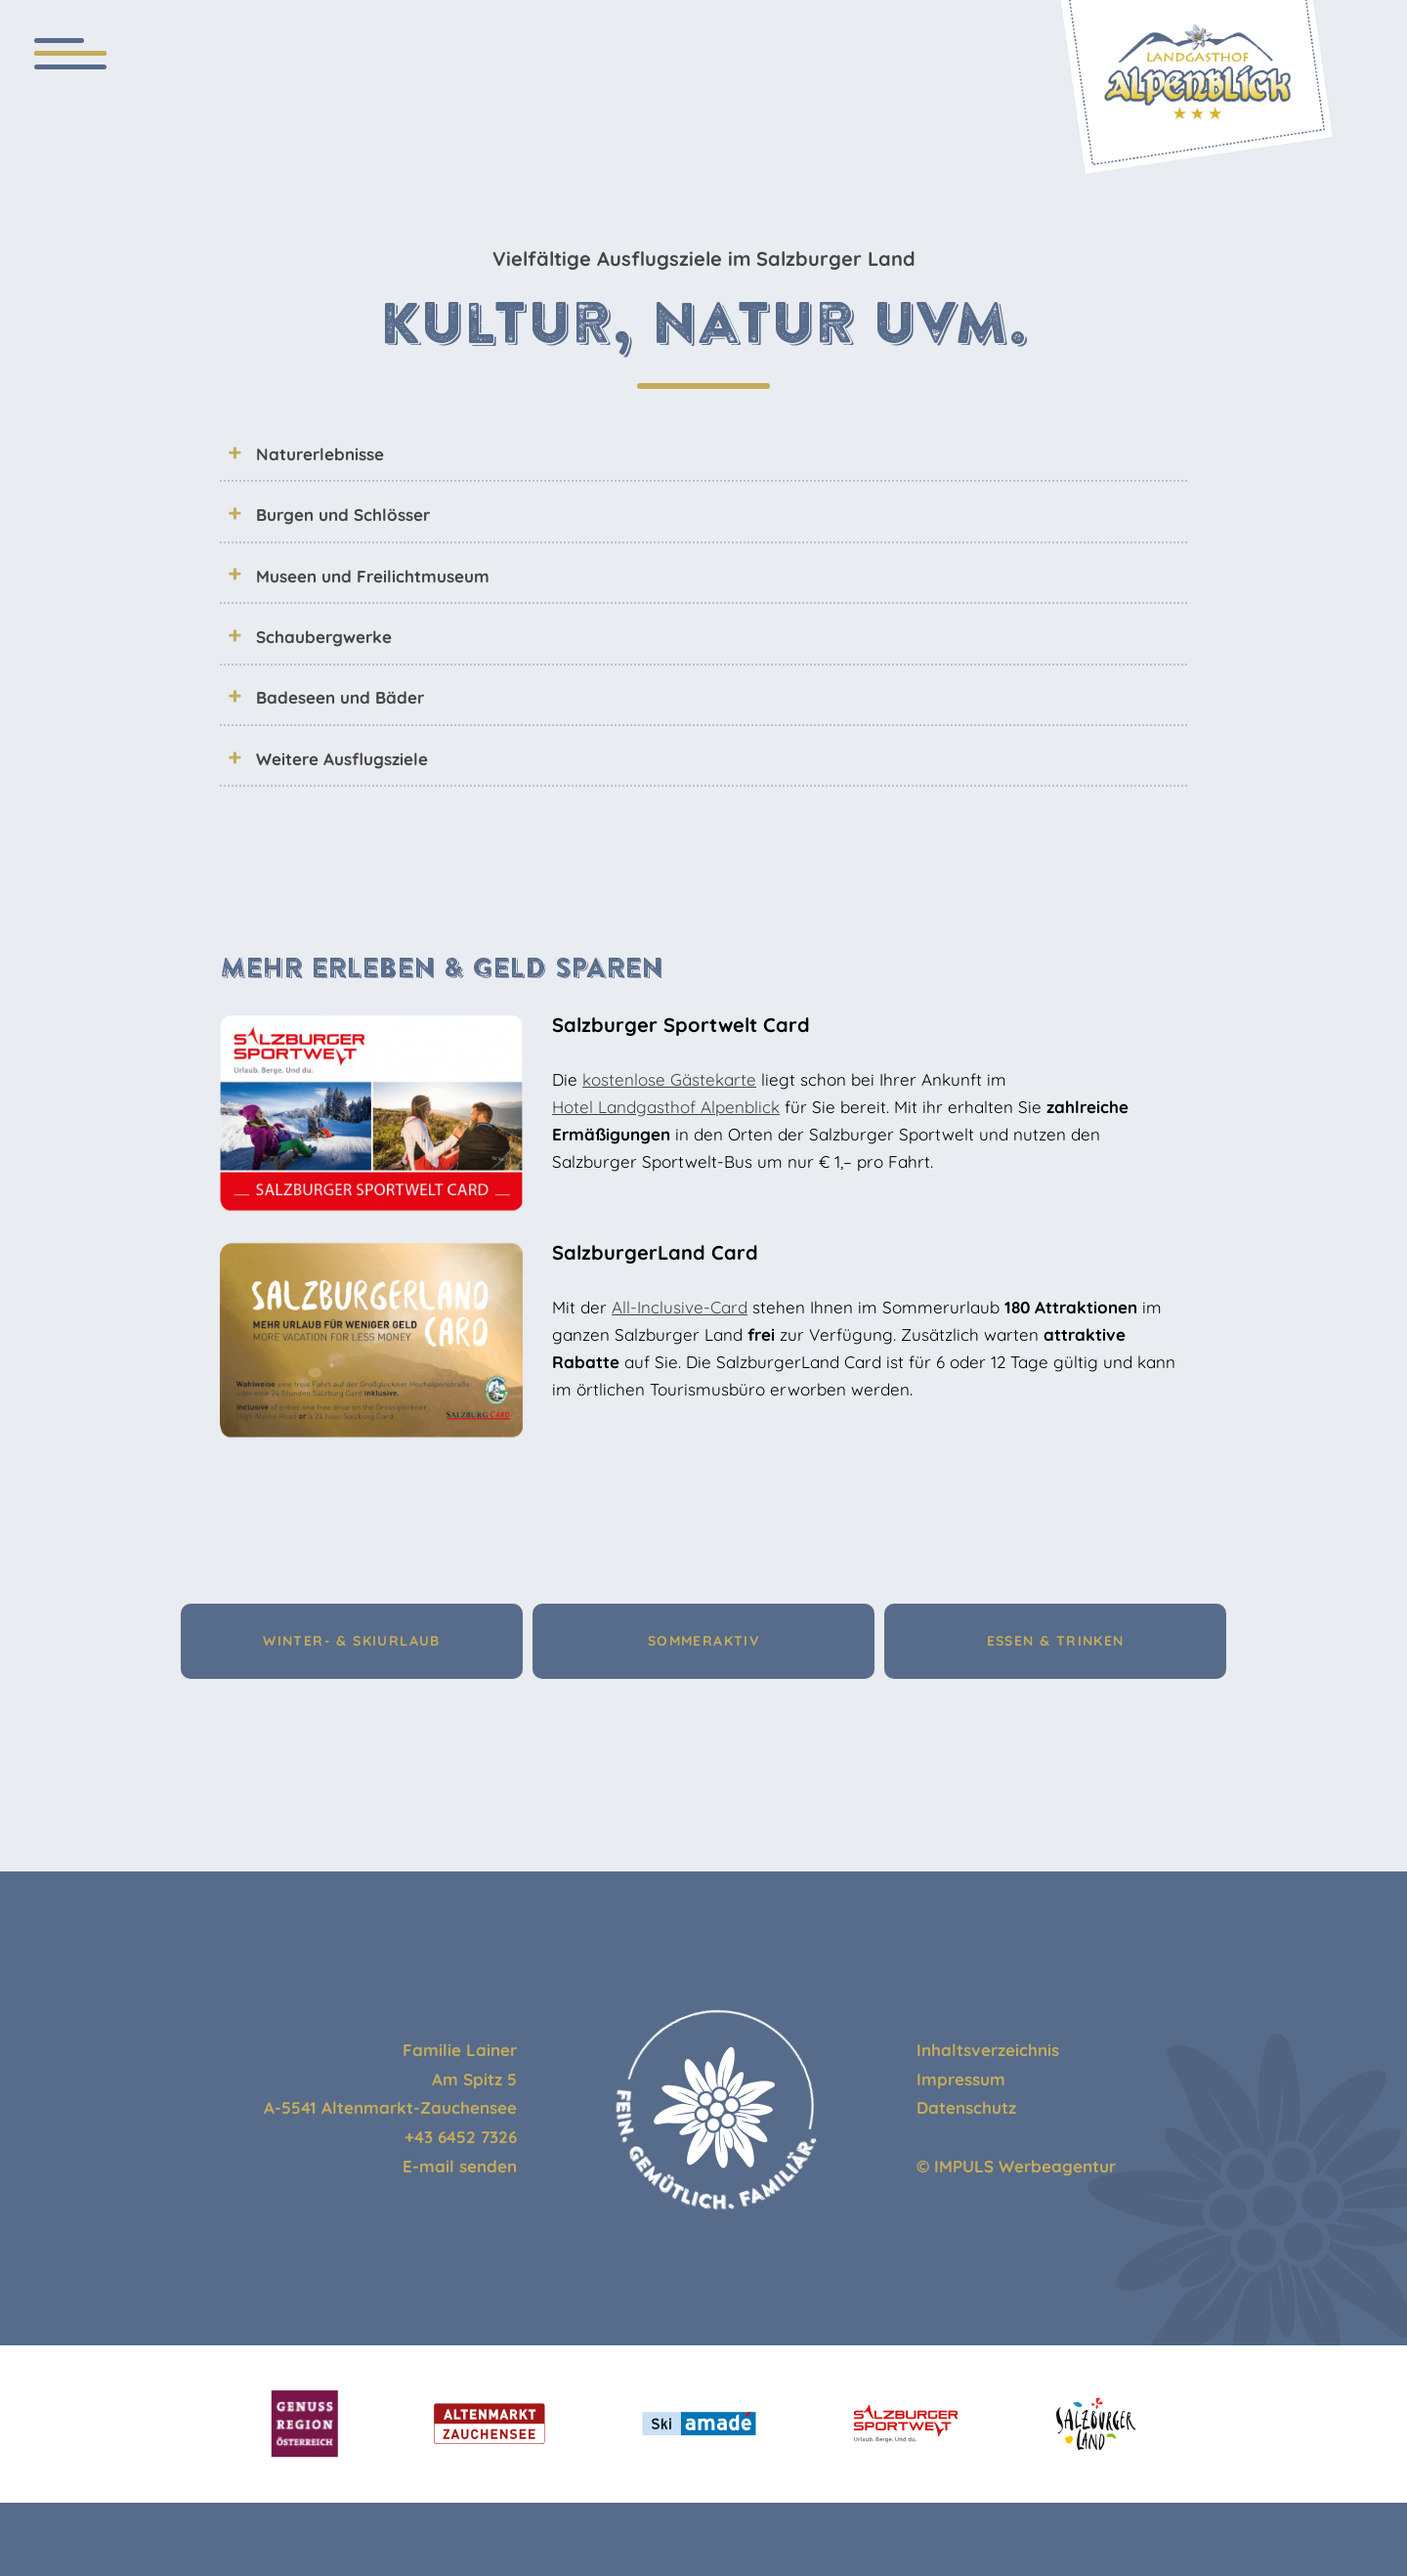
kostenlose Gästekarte (669, 1079)
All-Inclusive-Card (679, 1307)
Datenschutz (966, 2107)
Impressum (961, 2079)
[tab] (703, 453)
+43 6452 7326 (461, 2136)
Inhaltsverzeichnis (988, 2049)
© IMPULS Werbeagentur (1016, 2166)
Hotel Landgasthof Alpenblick (666, 1106)
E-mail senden (460, 2166)
